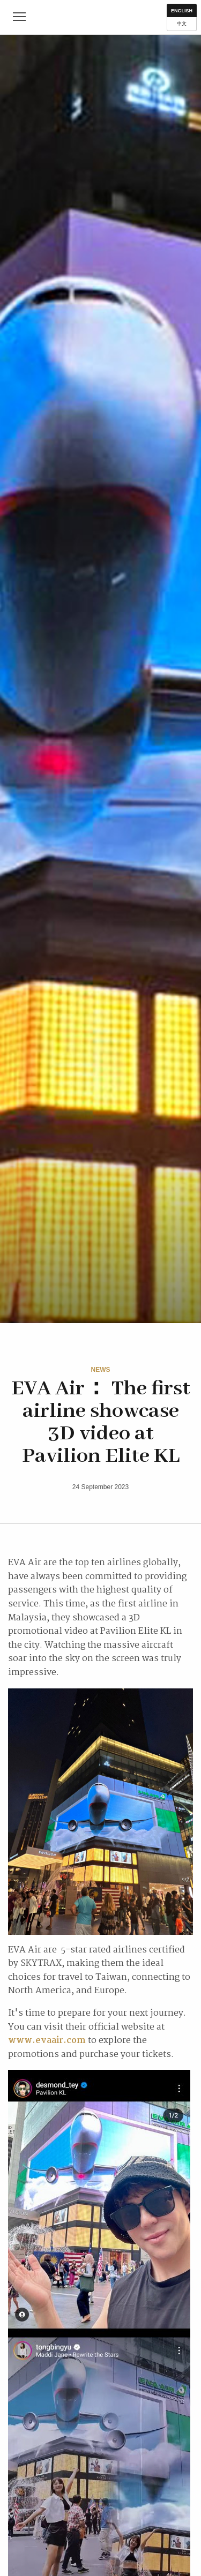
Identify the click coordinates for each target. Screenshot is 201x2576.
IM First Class (100, 17)
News (100, 1369)
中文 (182, 23)
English (181, 10)
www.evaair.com (47, 2041)
